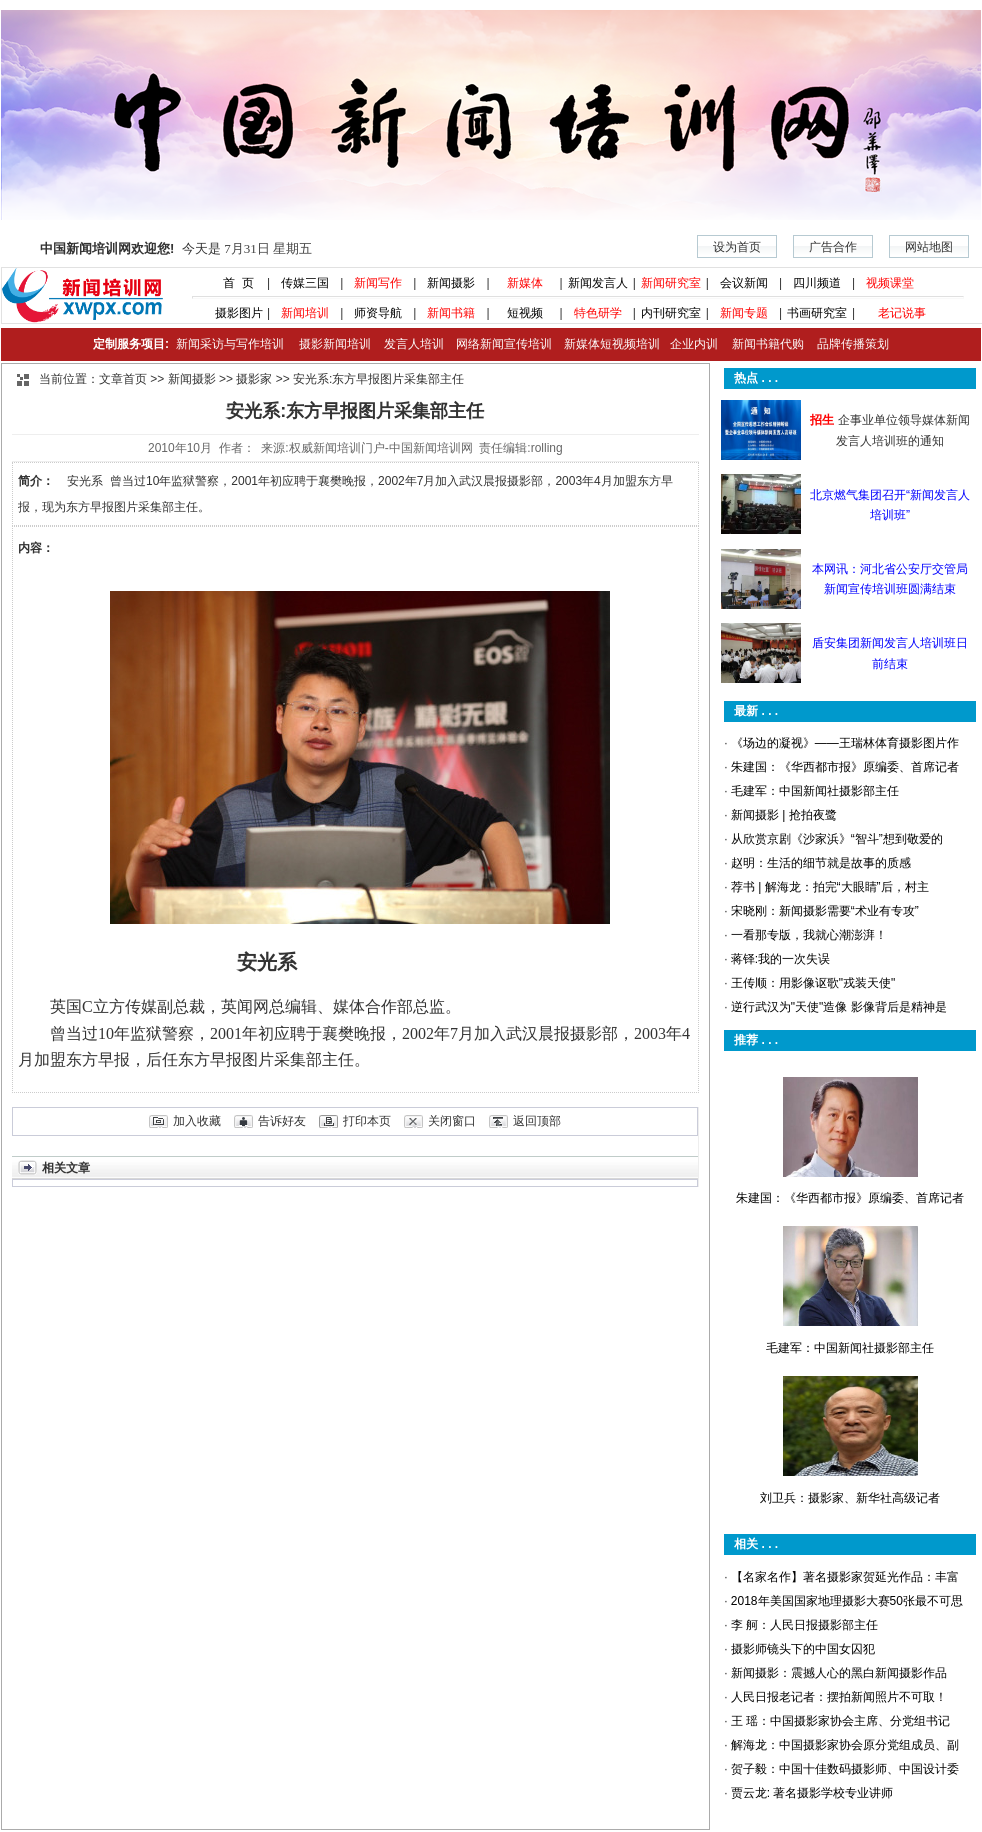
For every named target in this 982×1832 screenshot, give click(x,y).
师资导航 (378, 313)
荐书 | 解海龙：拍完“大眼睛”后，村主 (830, 887)
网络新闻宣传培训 (504, 344)
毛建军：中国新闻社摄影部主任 (815, 791)
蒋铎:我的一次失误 (780, 959)
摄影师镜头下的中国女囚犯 (803, 1649)
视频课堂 (890, 283)
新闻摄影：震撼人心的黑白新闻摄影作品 (839, 1673)
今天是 (176, 248)
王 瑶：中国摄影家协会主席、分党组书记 (840, 1721)
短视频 (525, 313)
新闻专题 (744, 313)
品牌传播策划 (848, 344)
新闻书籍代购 (760, 344)
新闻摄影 (451, 283)
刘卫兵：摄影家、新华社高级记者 (850, 1498)
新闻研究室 (671, 283)
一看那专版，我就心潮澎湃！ (809, 935)
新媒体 (525, 283)
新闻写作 (378, 283)
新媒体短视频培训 (612, 344)
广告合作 (833, 247)
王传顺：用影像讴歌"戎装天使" (813, 983)
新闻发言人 (598, 283)
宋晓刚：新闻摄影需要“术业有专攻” (825, 911)
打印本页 (367, 1121)
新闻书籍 (451, 313)
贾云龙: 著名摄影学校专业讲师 (812, 1793)
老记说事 (902, 313)
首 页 (232, 283)
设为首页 (737, 247)
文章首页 (123, 379)
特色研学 (598, 313)
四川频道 (817, 283)
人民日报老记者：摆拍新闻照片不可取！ (839, 1697)
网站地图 (929, 247)
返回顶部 (537, 1121)
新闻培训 (305, 313)
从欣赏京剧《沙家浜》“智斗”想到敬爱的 (837, 839)
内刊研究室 (671, 313)
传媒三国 (305, 283)
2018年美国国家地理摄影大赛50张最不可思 (847, 1601)
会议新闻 (744, 283)
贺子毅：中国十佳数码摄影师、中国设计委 (845, 1769)
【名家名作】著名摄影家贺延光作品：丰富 (845, 1577)
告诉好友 (282, 1121)
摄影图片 (231, 313)
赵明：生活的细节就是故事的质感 (821, 863)
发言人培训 (415, 344)
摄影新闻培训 (335, 344)
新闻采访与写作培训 (227, 344)
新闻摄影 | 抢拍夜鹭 (784, 815)
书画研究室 (817, 313)
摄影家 (254, 379)
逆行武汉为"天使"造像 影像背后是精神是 (839, 1007)
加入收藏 (197, 1121)
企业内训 (689, 344)
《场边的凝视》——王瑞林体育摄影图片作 (845, 743)
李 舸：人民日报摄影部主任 (804, 1625)
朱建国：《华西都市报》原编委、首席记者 (845, 767)
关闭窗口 (452, 1121)
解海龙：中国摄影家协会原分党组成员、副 (845, 1745)
